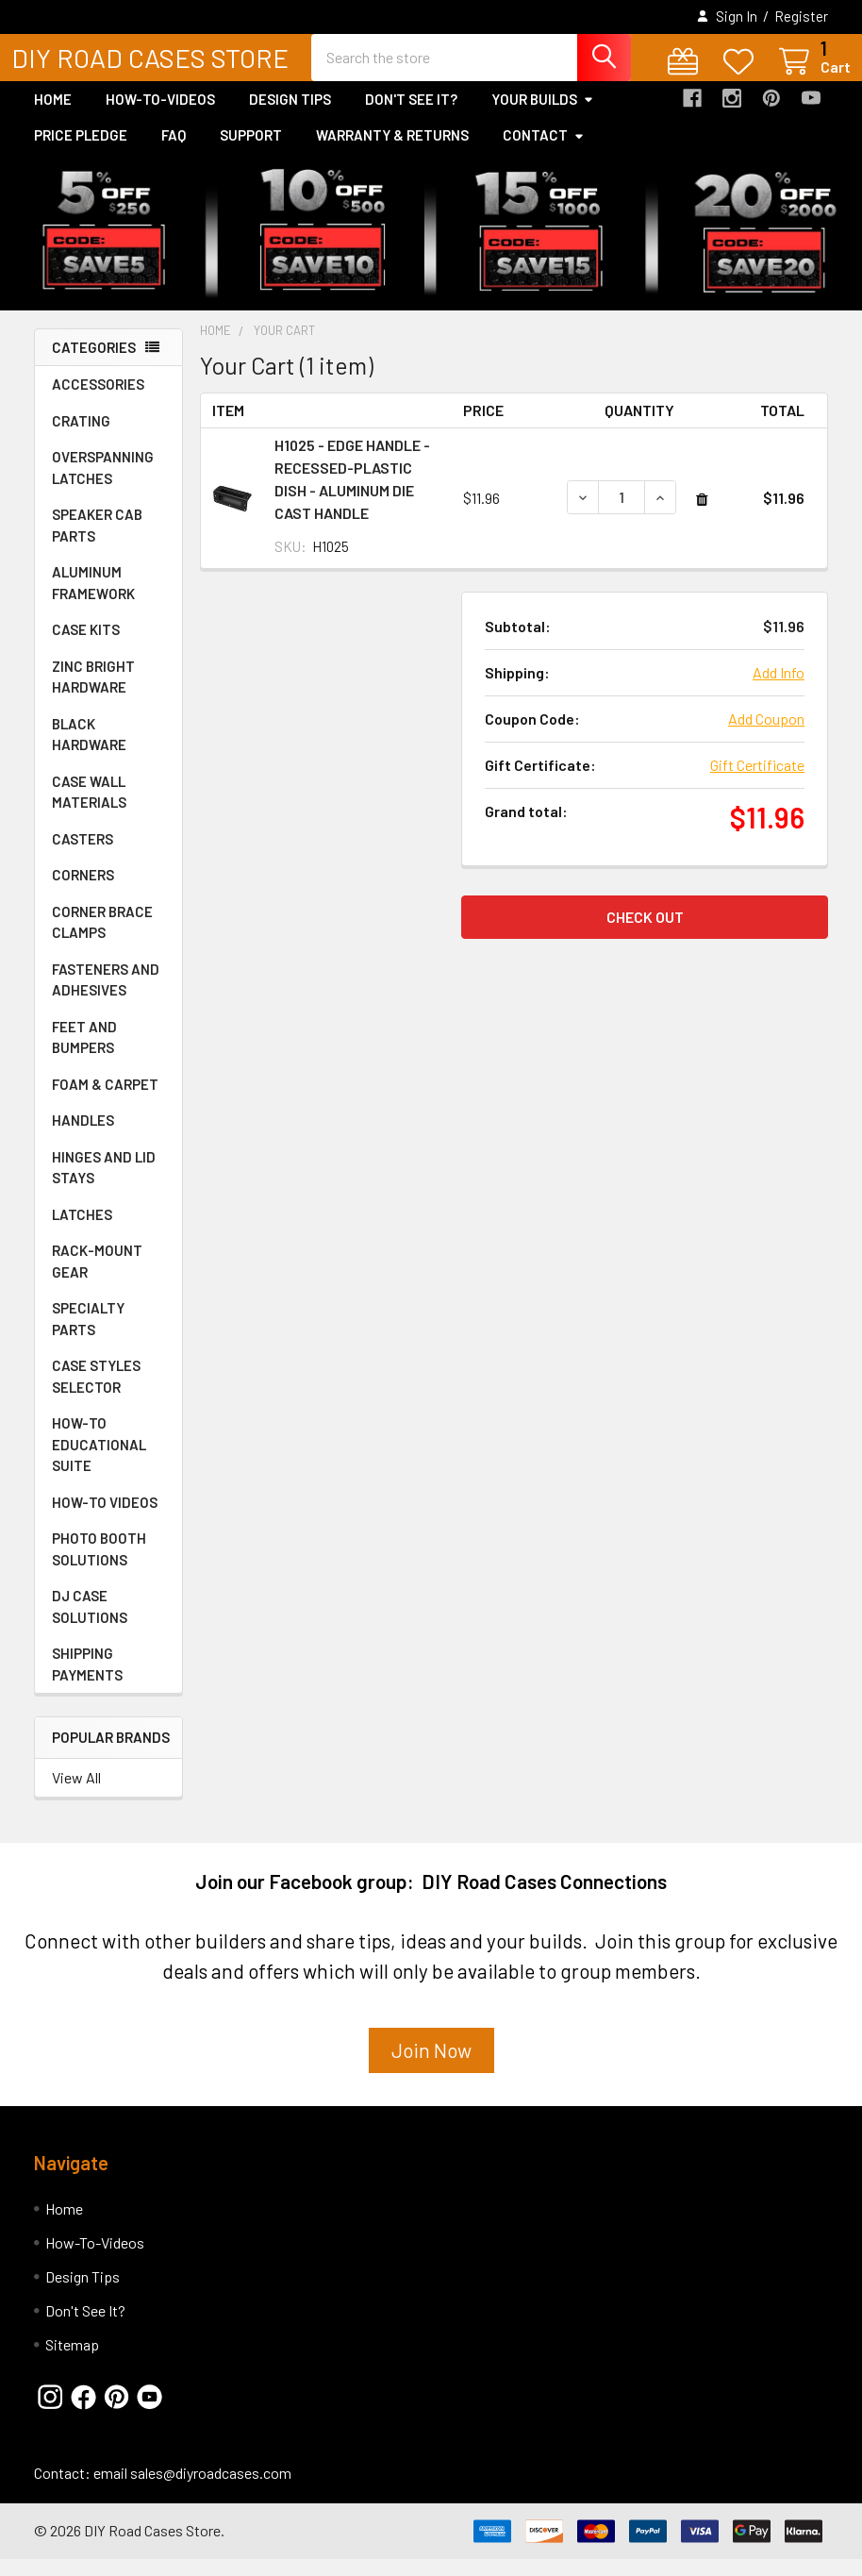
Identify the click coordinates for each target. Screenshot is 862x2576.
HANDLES (83, 1137)
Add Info (778, 689)
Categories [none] (94, 364)
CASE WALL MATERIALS (89, 809)
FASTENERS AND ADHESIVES (105, 997)
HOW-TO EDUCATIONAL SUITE (99, 1461)
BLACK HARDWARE (89, 751)
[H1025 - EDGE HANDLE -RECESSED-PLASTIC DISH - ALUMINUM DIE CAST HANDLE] (621, 514)
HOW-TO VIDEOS (104, 1519)
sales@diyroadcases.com (210, 2490)
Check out (645, 934)
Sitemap (72, 2361)
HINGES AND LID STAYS (104, 1184)
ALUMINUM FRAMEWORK (93, 599)
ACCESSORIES (98, 401)
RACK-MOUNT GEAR (97, 1278)
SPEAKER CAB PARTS (97, 542)
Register (801, 16)
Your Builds (542, 116)
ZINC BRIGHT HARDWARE (93, 694)
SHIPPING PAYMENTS (87, 1681)
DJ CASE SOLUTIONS (89, 1623)
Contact (544, 151)
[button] (431, 2074)
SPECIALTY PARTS (88, 1335)
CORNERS (83, 891)
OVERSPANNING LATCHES (103, 484)
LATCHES (82, 1231)
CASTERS (82, 855)
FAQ (173, 151)
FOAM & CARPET (105, 1101)
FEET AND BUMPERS (84, 1054)
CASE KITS (86, 646)
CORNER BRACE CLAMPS (102, 939)
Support (251, 151)
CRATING (81, 437)
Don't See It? (411, 116)
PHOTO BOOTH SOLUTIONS (99, 1566)
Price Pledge (80, 151)
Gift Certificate (757, 782)
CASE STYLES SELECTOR (96, 1393)
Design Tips (290, 116)
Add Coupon (766, 735)
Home (53, 116)
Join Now (431, 2067)
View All (76, 1794)
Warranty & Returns (392, 151)
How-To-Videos (160, 116)
